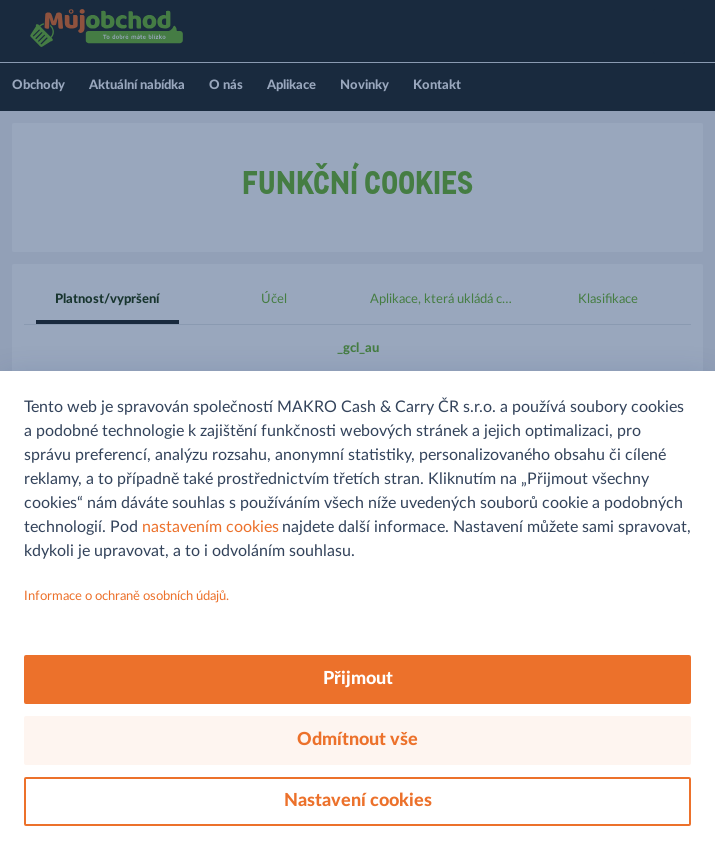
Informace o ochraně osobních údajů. (126, 596)
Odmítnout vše (357, 740)
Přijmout (358, 679)
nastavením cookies (210, 527)
